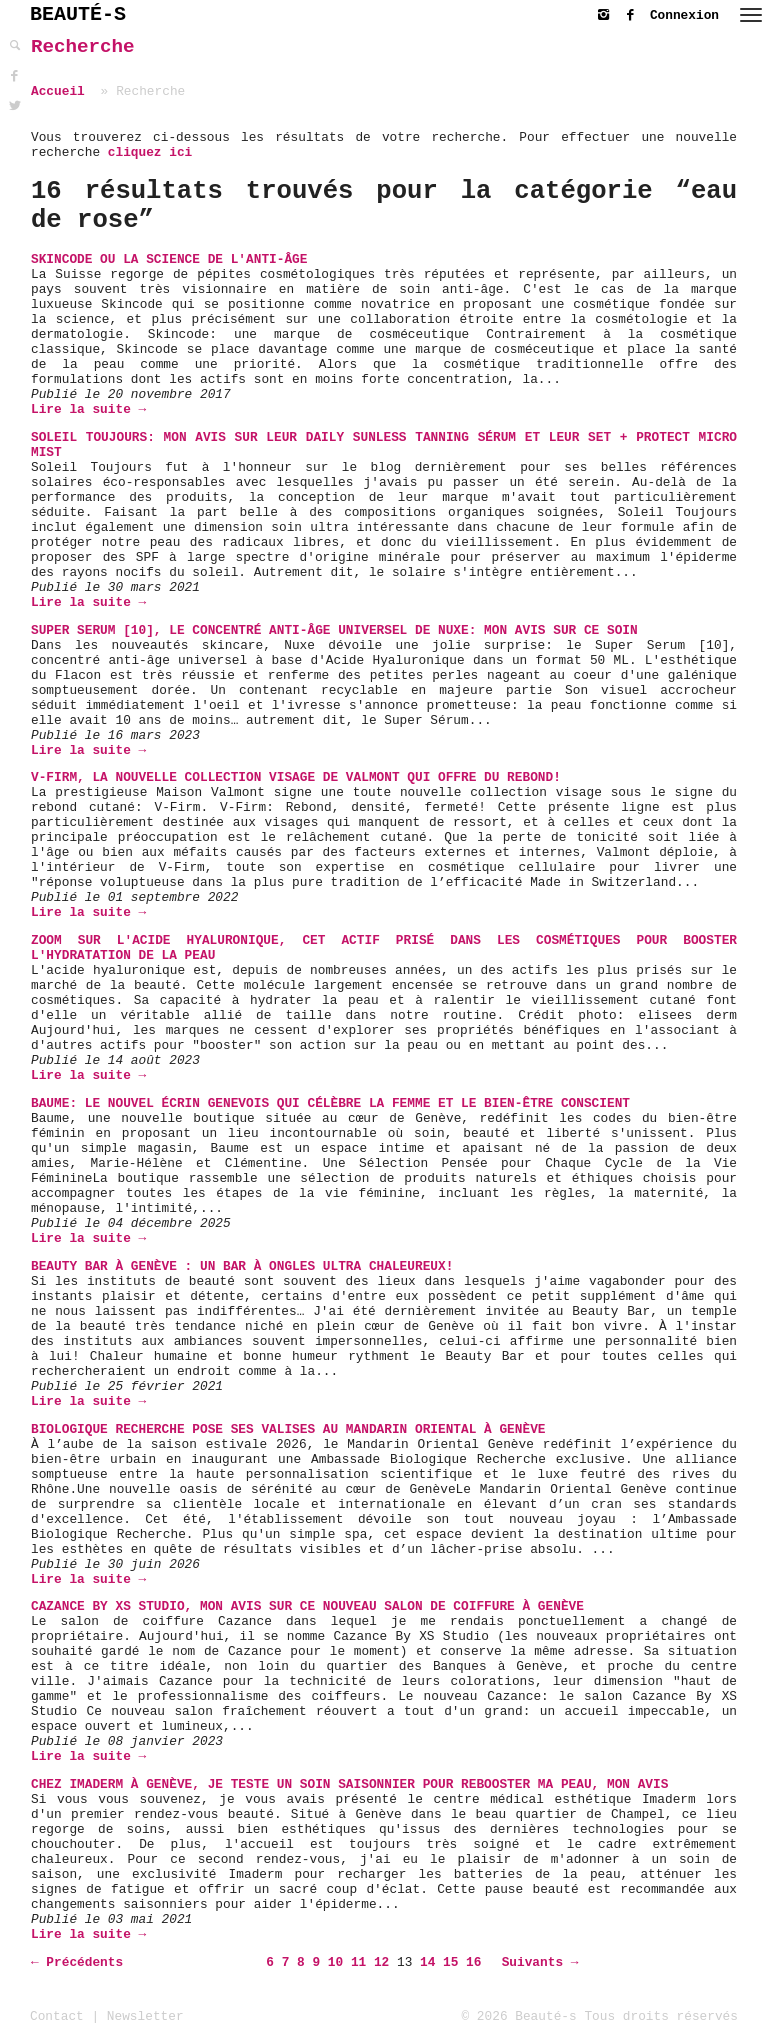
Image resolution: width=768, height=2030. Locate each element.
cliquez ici (150, 152)
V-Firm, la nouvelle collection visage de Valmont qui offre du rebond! (296, 777)
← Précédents (77, 1962)
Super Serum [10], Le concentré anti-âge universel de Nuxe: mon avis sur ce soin (334, 630)
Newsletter (145, 2016)
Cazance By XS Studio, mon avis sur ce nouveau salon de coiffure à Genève (307, 1606)
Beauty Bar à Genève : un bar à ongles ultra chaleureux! (242, 1266)
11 (358, 1962)
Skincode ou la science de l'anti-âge (169, 259)
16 (473, 1962)
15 (450, 1962)
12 (381, 1962)
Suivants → (540, 1962)
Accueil (58, 91)
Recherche (83, 47)
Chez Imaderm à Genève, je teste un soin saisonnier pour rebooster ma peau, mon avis (349, 1784)
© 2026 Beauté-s (519, 2016)
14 (427, 1962)
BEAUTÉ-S (78, 14)
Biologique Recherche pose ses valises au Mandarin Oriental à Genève (288, 1429)
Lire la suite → (88, 409)
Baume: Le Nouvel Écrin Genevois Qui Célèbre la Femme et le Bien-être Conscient (330, 1103)
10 (335, 1962)
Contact (57, 2016)
